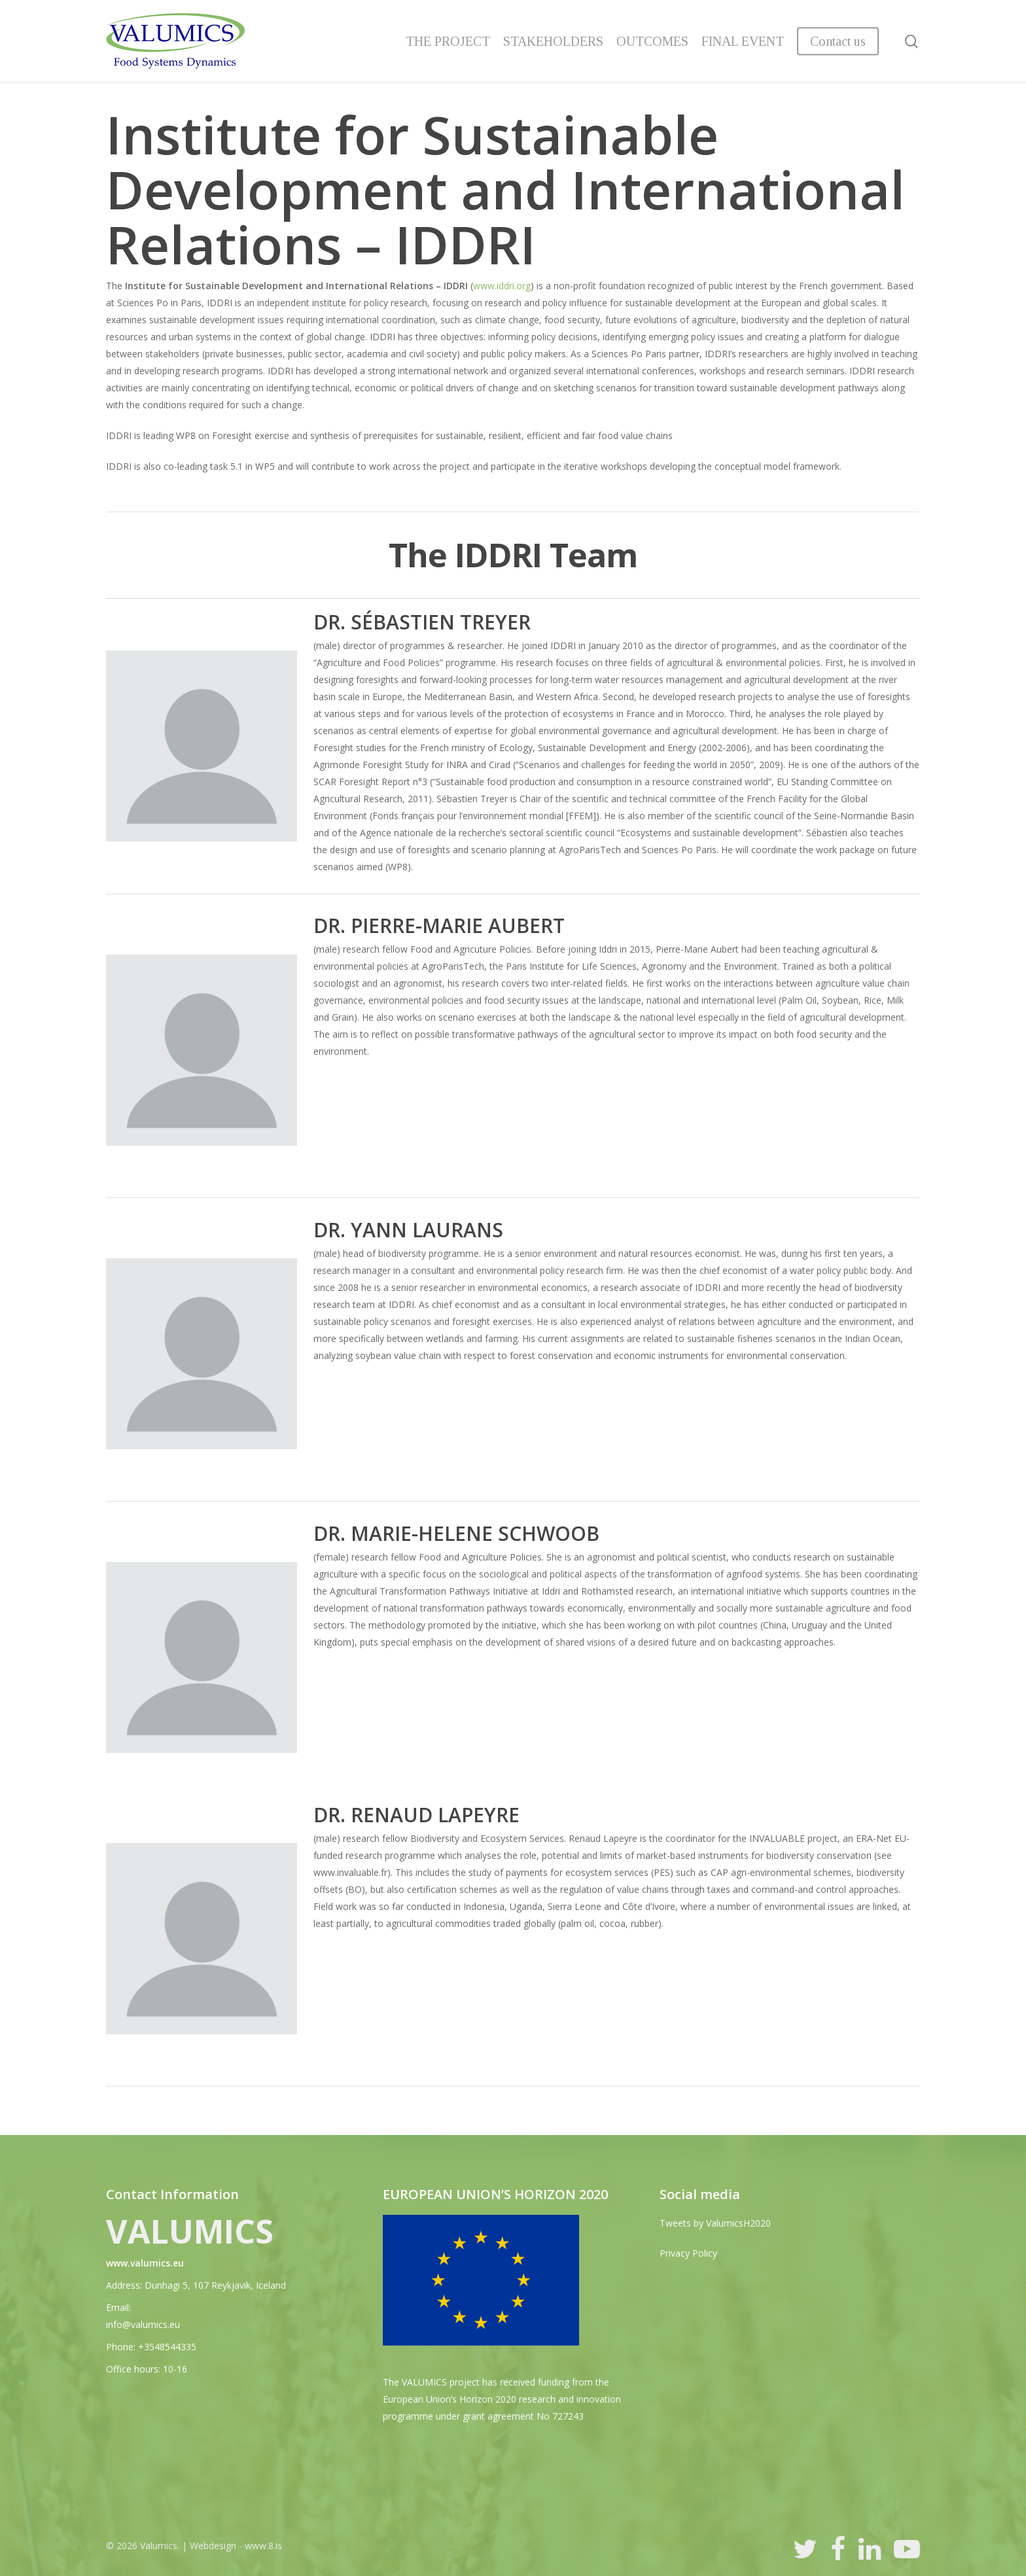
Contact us (838, 41)
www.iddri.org (502, 285)
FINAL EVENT (742, 41)
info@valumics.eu (143, 2324)
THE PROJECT (448, 41)
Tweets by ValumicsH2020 (715, 2223)
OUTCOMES (652, 41)
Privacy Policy (688, 2253)
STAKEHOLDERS (553, 41)
